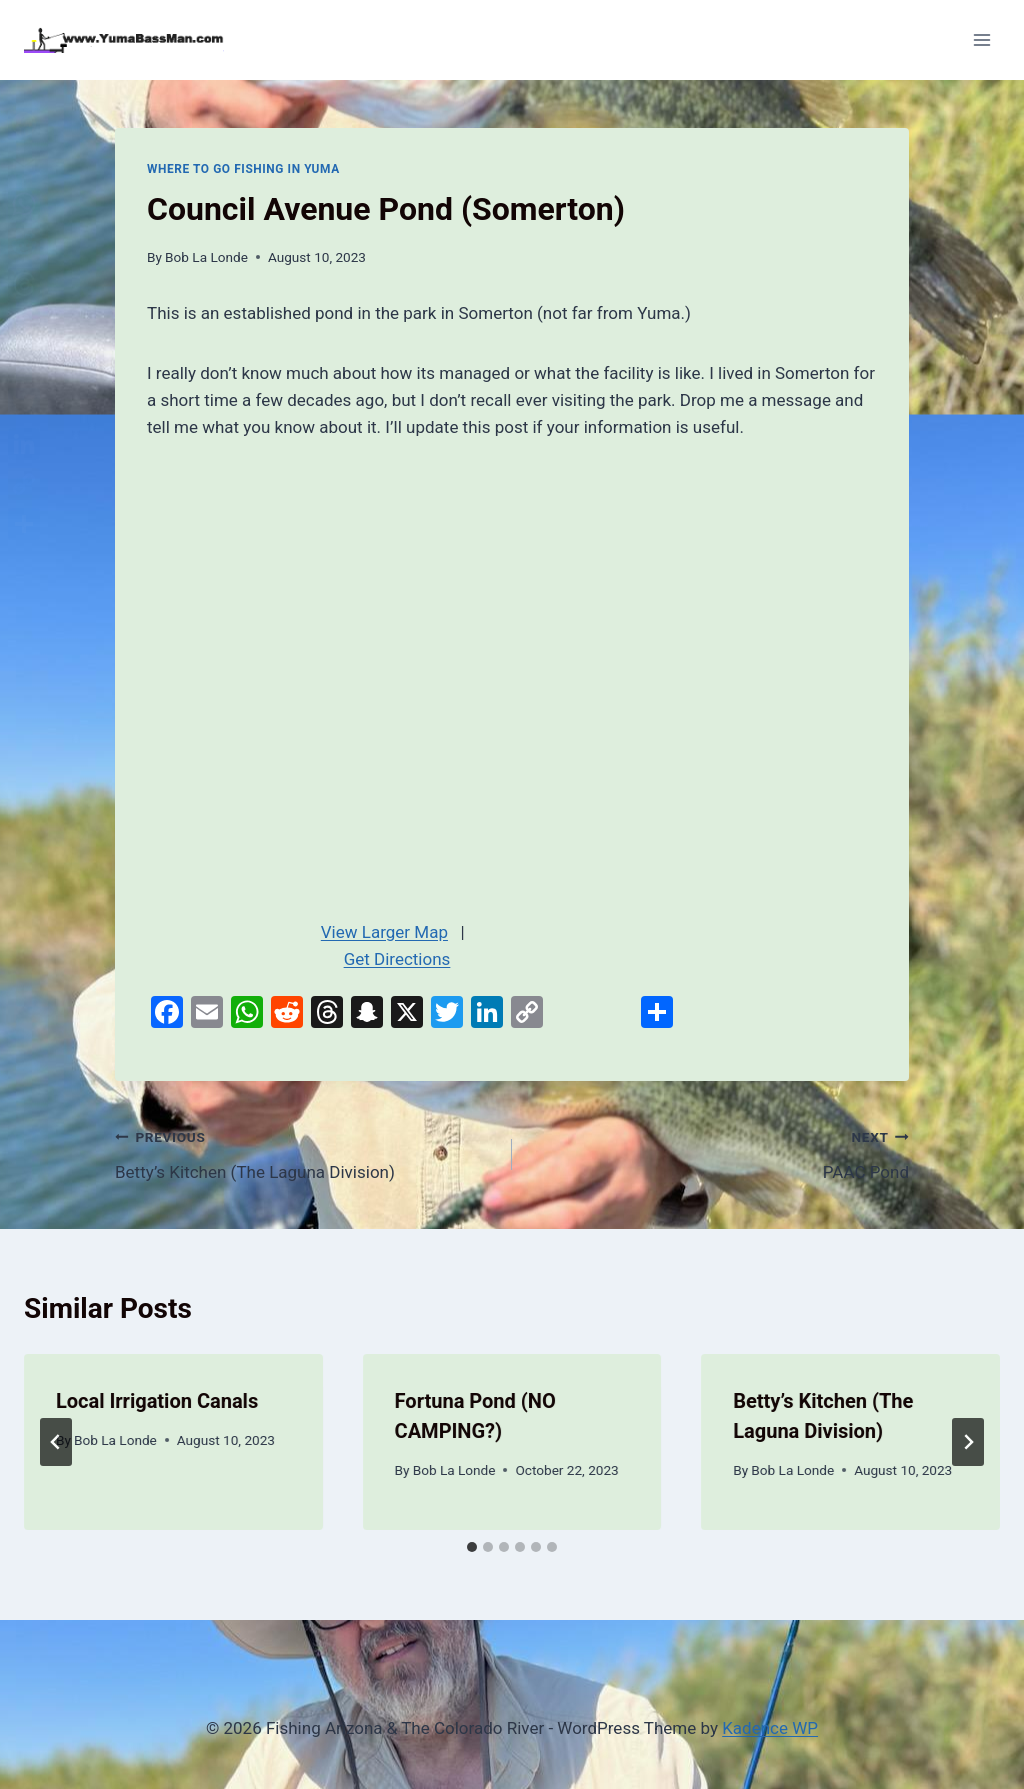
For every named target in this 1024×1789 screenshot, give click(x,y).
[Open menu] (981, 39)
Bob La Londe (206, 257)
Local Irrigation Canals (157, 1401)
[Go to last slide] (56, 1442)
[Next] (968, 1442)
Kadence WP (770, 1728)
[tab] (472, 1547)
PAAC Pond (719, 1152)
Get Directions (397, 959)
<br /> (397, 673)
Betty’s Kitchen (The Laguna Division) (305, 1152)
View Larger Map (384, 932)
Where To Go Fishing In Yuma (243, 169)
